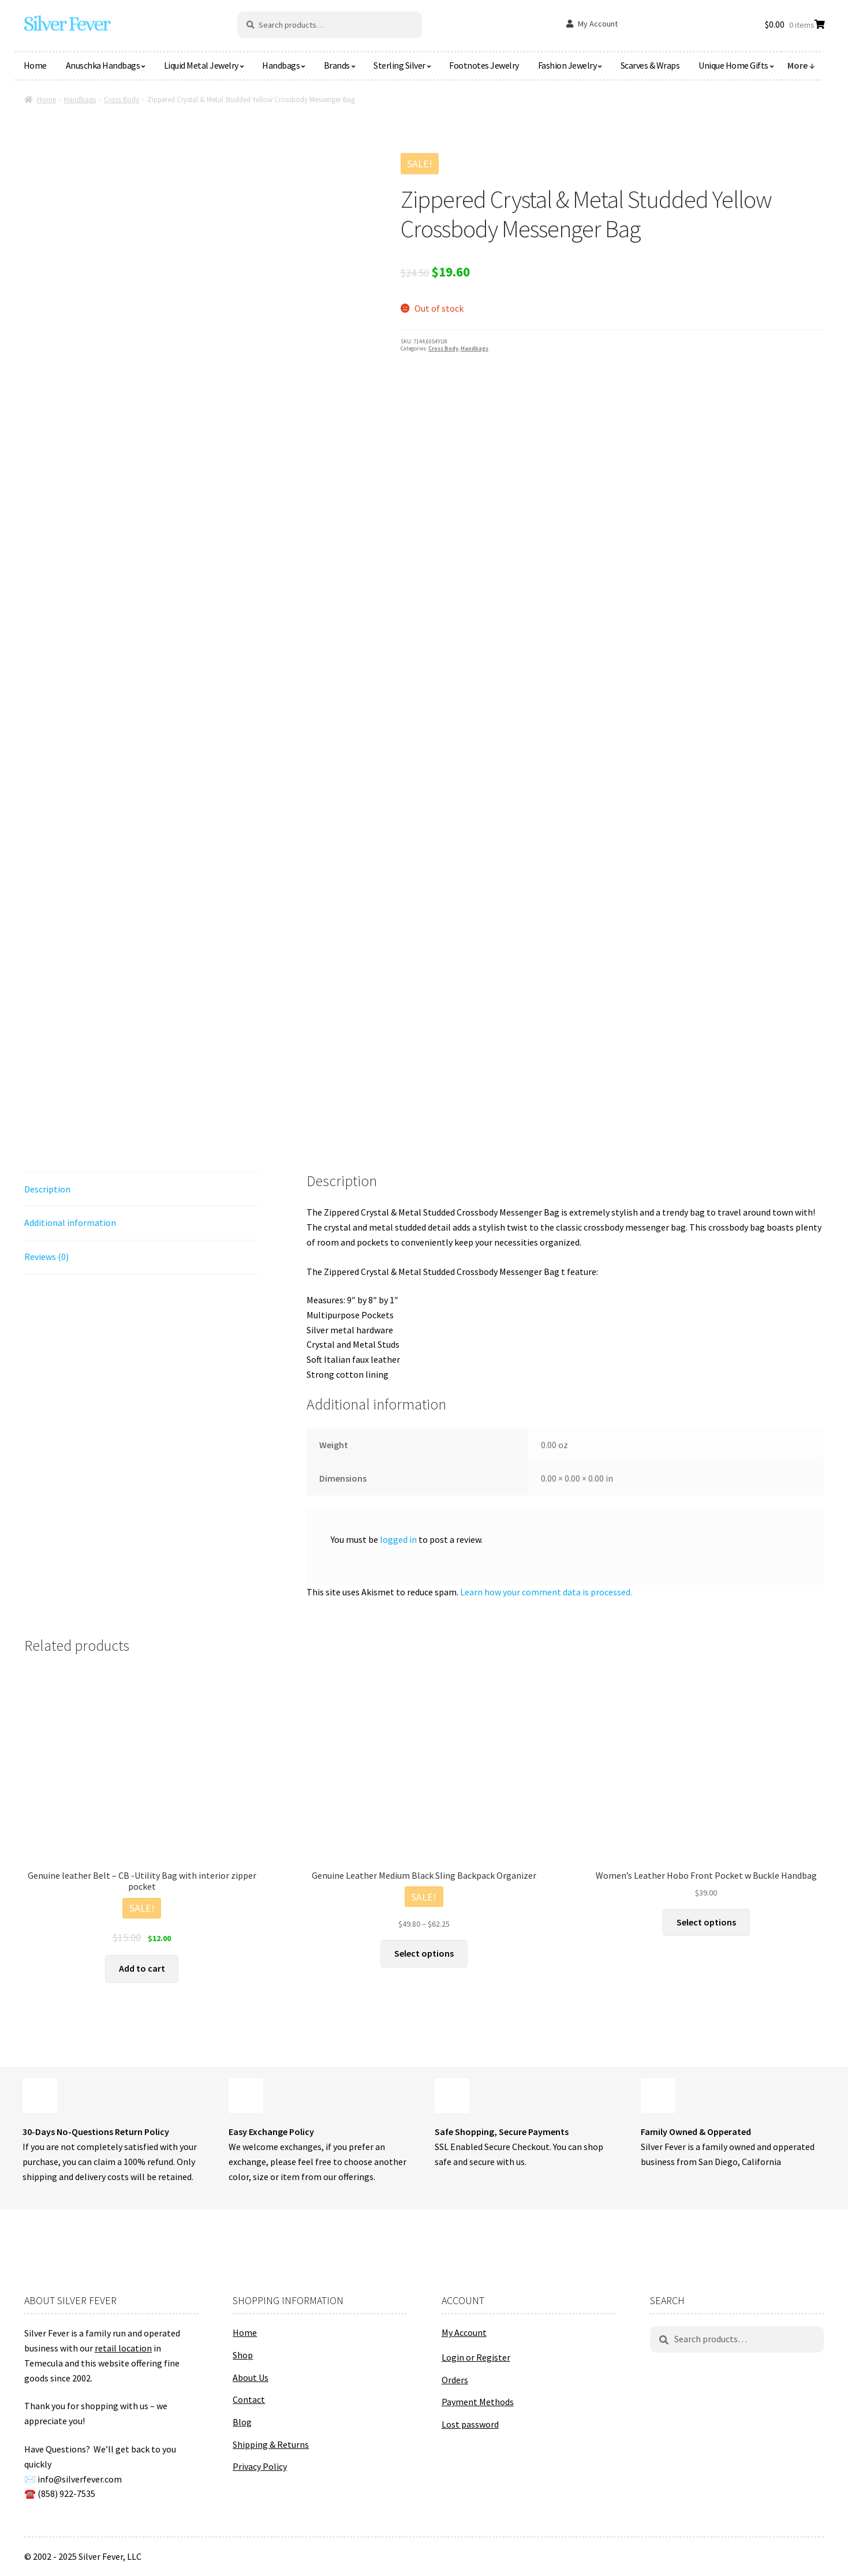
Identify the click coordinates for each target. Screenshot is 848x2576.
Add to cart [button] (142, 1968)
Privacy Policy (260, 2466)
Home (35, 65)
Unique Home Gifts (733, 65)
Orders (455, 2380)
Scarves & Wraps (650, 65)
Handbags (281, 65)
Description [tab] (47, 1189)
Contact (249, 2399)
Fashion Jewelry (567, 65)
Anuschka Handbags (103, 65)
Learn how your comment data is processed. (546, 1592)
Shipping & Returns (271, 2444)
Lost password (470, 2424)
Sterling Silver (399, 65)
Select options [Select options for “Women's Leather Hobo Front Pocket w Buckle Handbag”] (706, 1922)
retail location (123, 2348)
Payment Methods (478, 2401)
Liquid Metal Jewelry (201, 65)
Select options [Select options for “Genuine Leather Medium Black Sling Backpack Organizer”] (424, 1953)
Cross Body (121, 99)
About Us (250, 2377)
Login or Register (476, 2357)
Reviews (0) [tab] (46, 1256)
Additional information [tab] (70, 1222)
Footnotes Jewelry (484, 65)
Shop (243, 2355)
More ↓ (801, 65)
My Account (598, 23)
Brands (337, 65)
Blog (242, 2422)
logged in (398, 1539)
